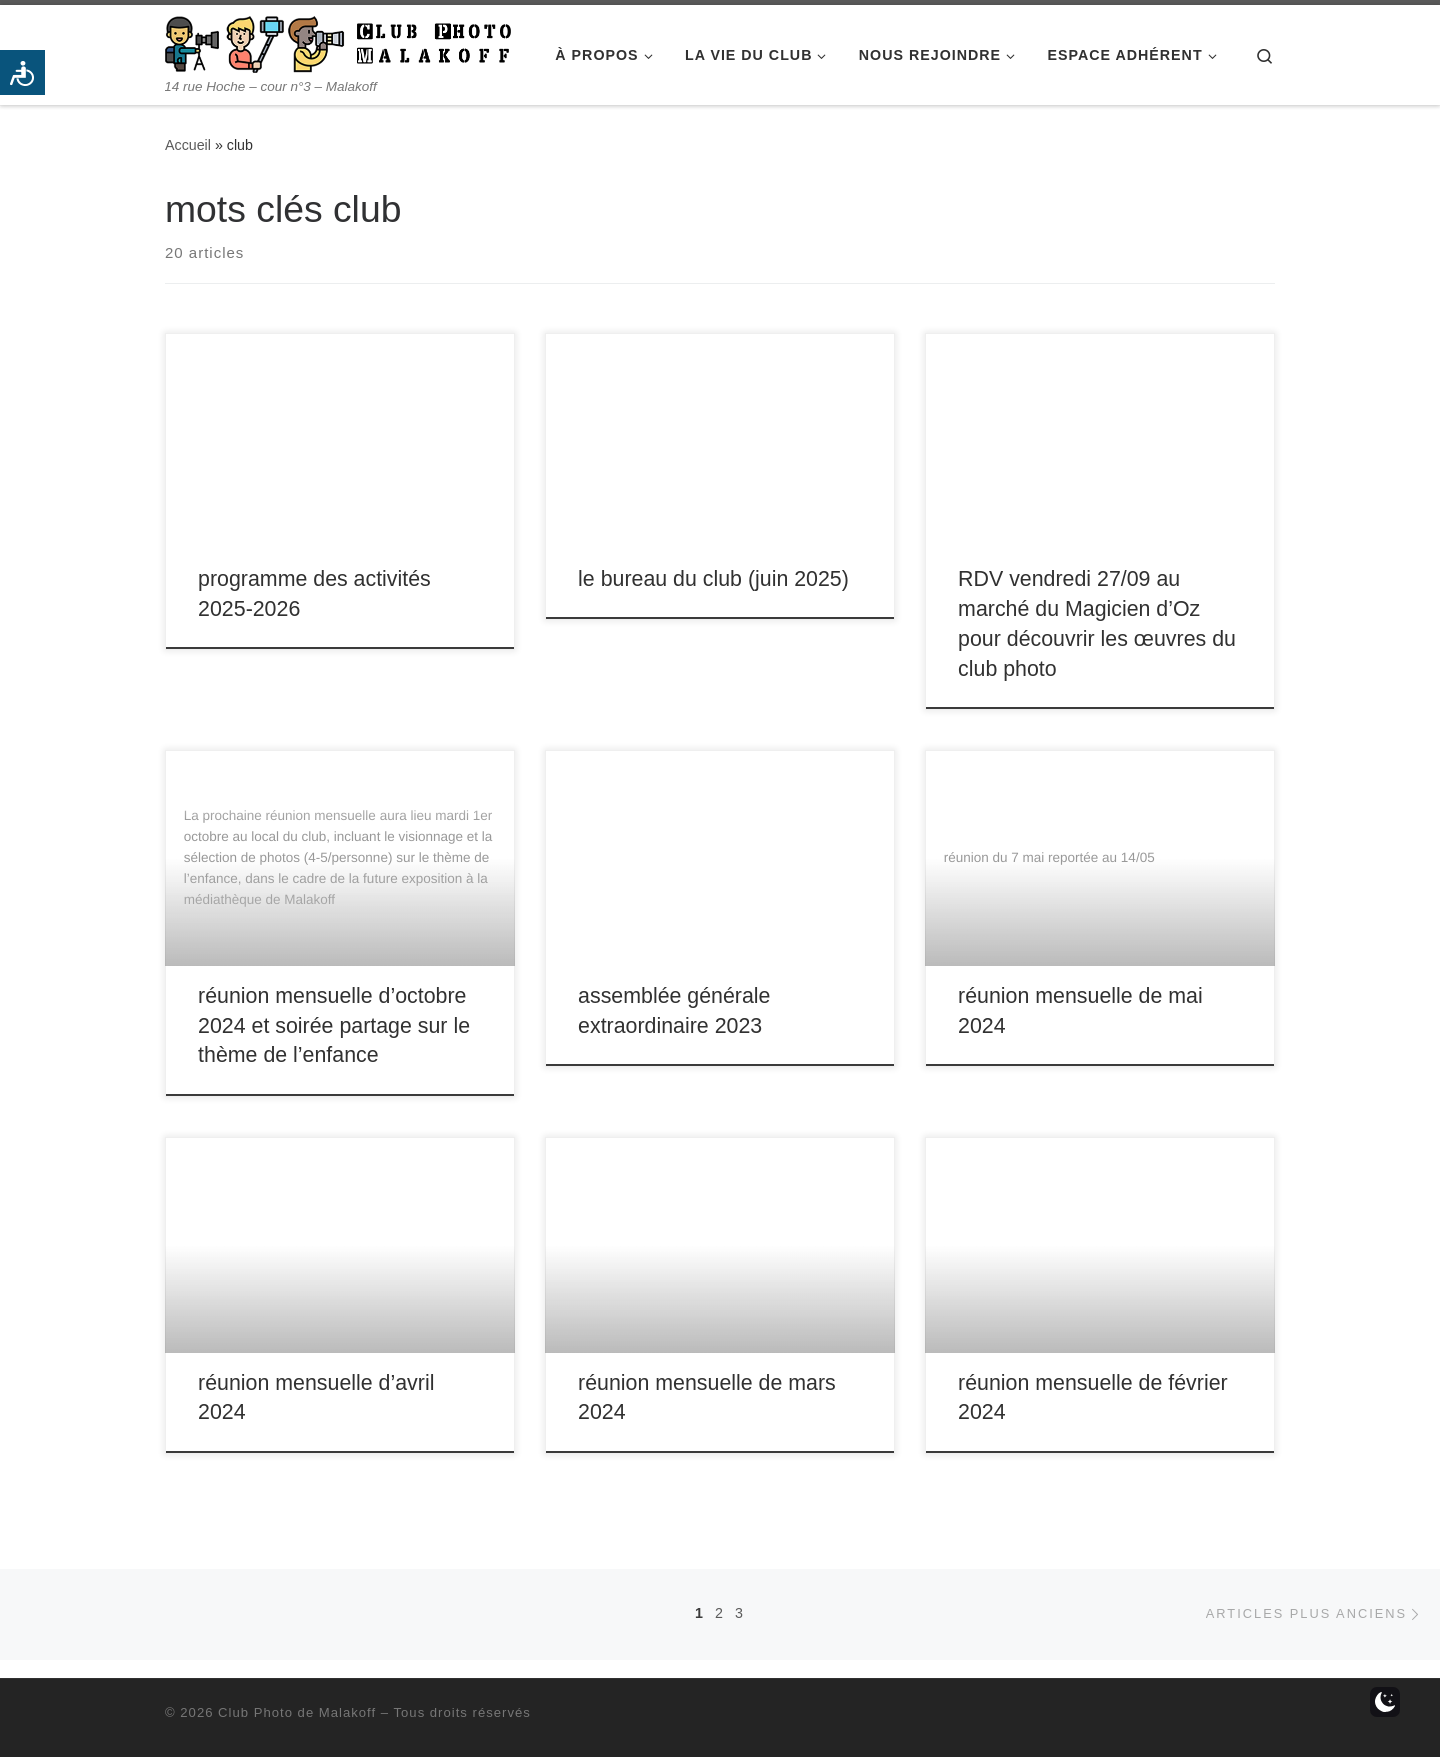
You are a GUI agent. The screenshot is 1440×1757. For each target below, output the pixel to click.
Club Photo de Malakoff (297, 1712)
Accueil (188, 145)
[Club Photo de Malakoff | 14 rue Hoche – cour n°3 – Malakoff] (338, 41)
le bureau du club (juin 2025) (713, 579)
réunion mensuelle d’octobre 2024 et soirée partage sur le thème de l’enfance (334, 1026)
